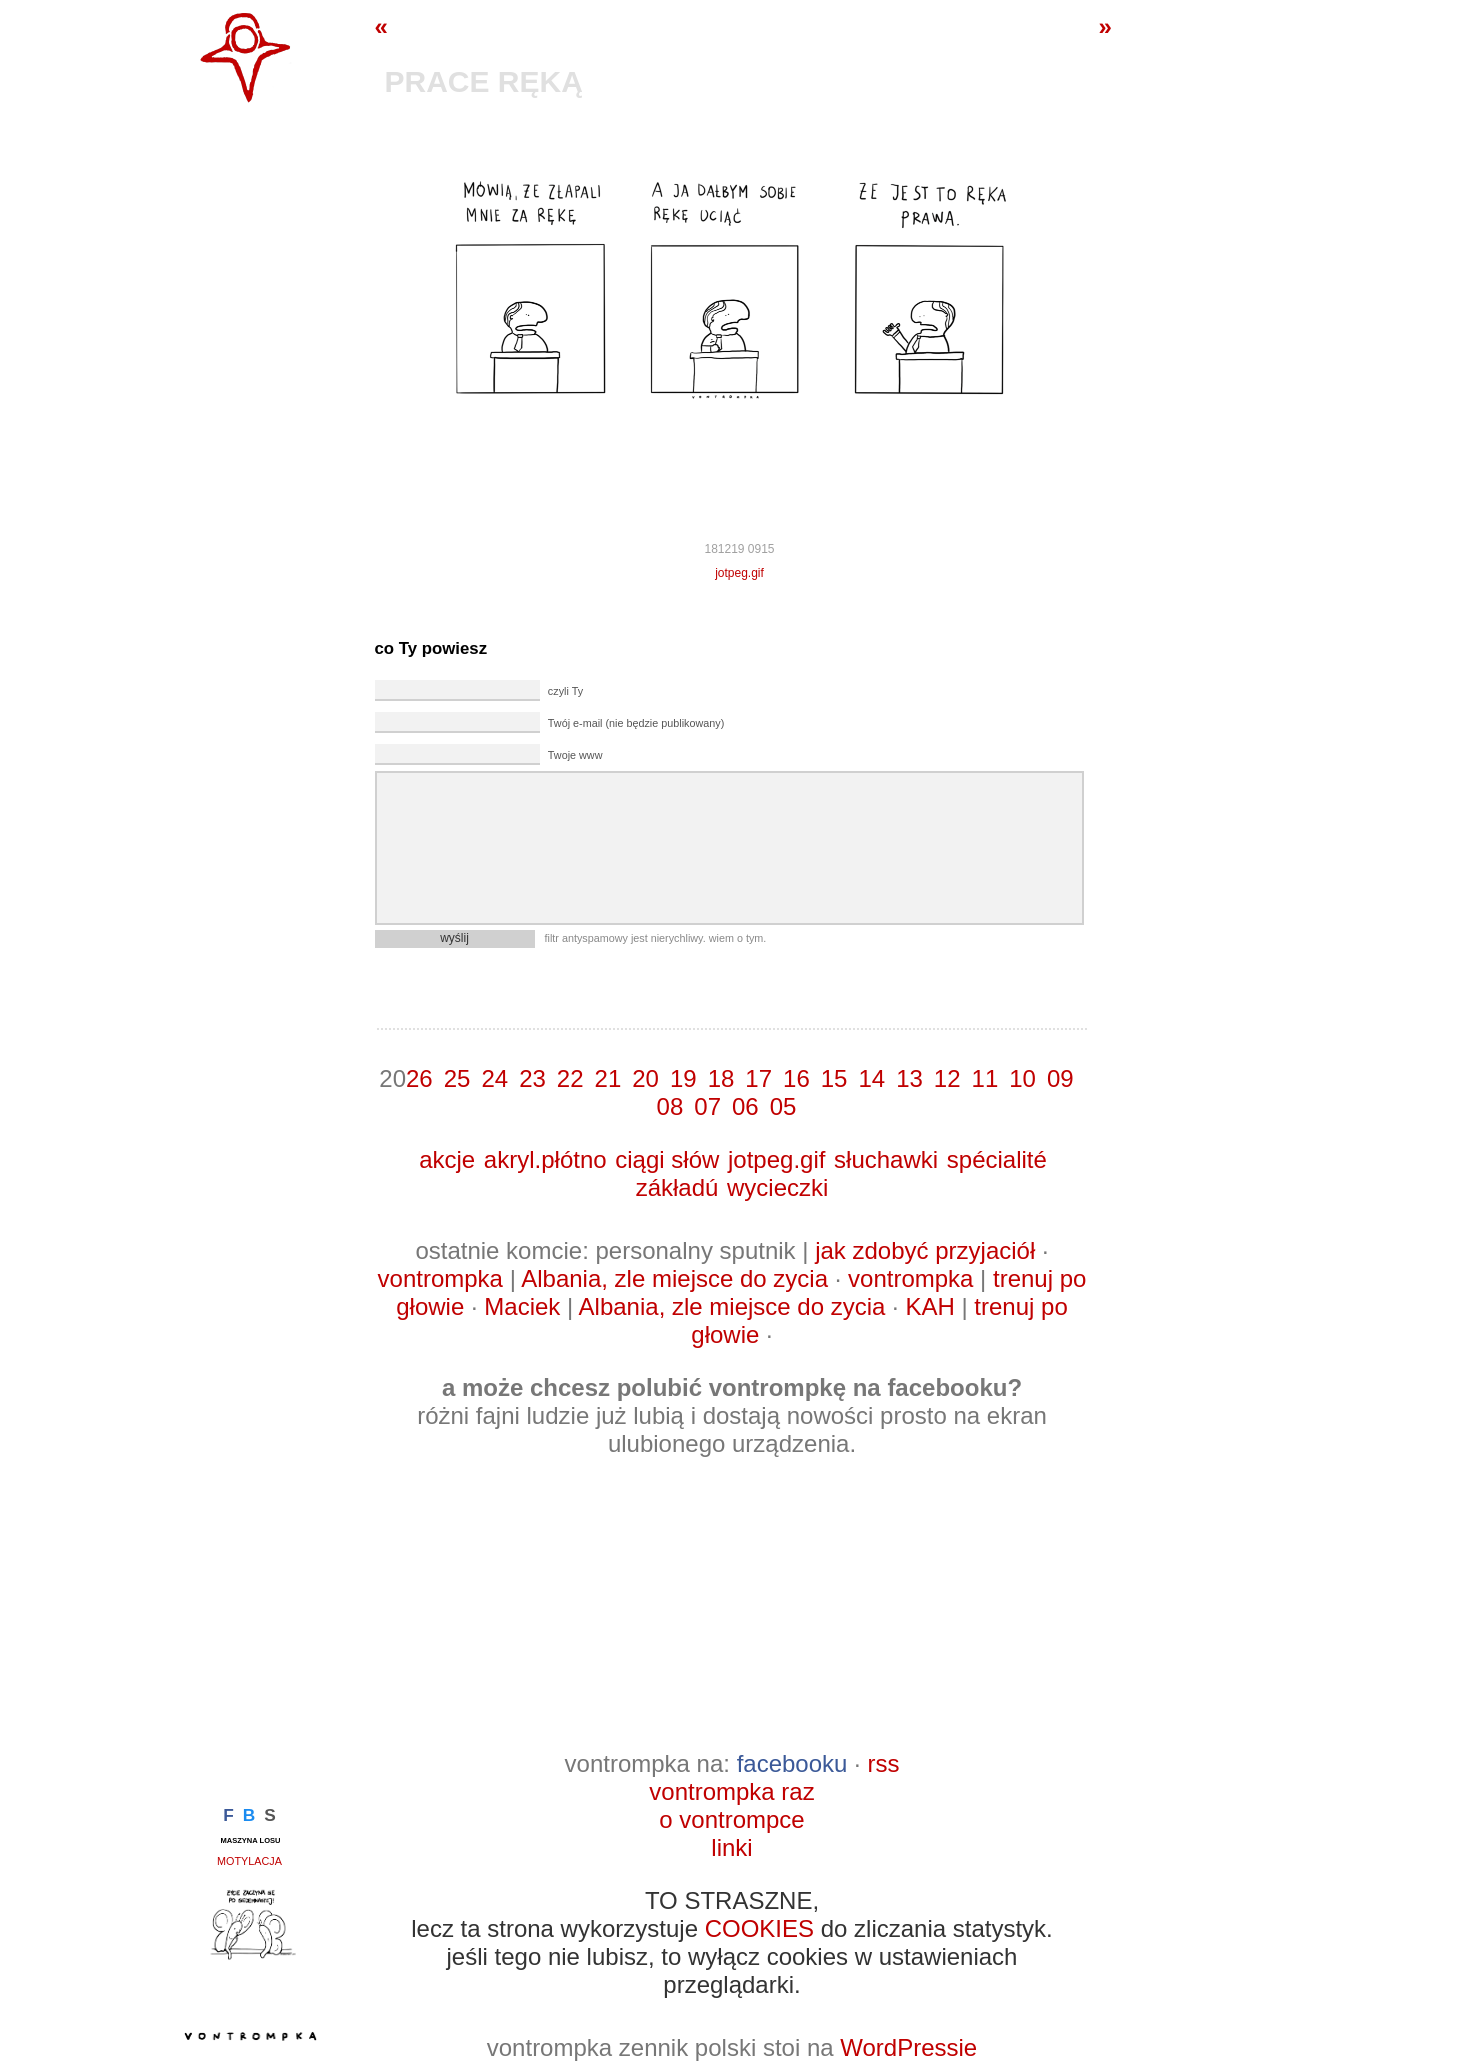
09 (1060, 1078)
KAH (929, 1306)
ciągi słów (667, 1159)
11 (985, 1078)
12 (947, 1078)
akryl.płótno (545, 1159)
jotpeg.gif (739, 573)
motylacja (249, 1861)
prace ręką (484, 81)
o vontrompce (731, 1819)
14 (871, 1078)
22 (570, 1078)
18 (721, 1078)
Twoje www (575, 755)
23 (532, 1078)
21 (608, 1078)
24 (494, 1078)
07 (707, 1106)
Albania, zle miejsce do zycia (674, 1278)
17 (758, 1078)
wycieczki (777, 1187)
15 (834, 1078)
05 (783, 1106)
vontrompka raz (731, 1791)
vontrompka (440, 1278)
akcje (447, 1159)
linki (731, 1847)
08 (670, 1106)
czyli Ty (565, 691)
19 (683, 1078)
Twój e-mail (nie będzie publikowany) (636, 723)
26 (419, 1078)
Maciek (522, 1306)
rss (883, 1763)
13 (909, 1078)
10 (1022, 1078)
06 (745, 1106)
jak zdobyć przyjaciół (925, 1250)
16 (796, 1078)
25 (457, 1078)
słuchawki (886, 1159)
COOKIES (759, 1928)
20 (645, 1078)
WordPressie (908, 2047)
